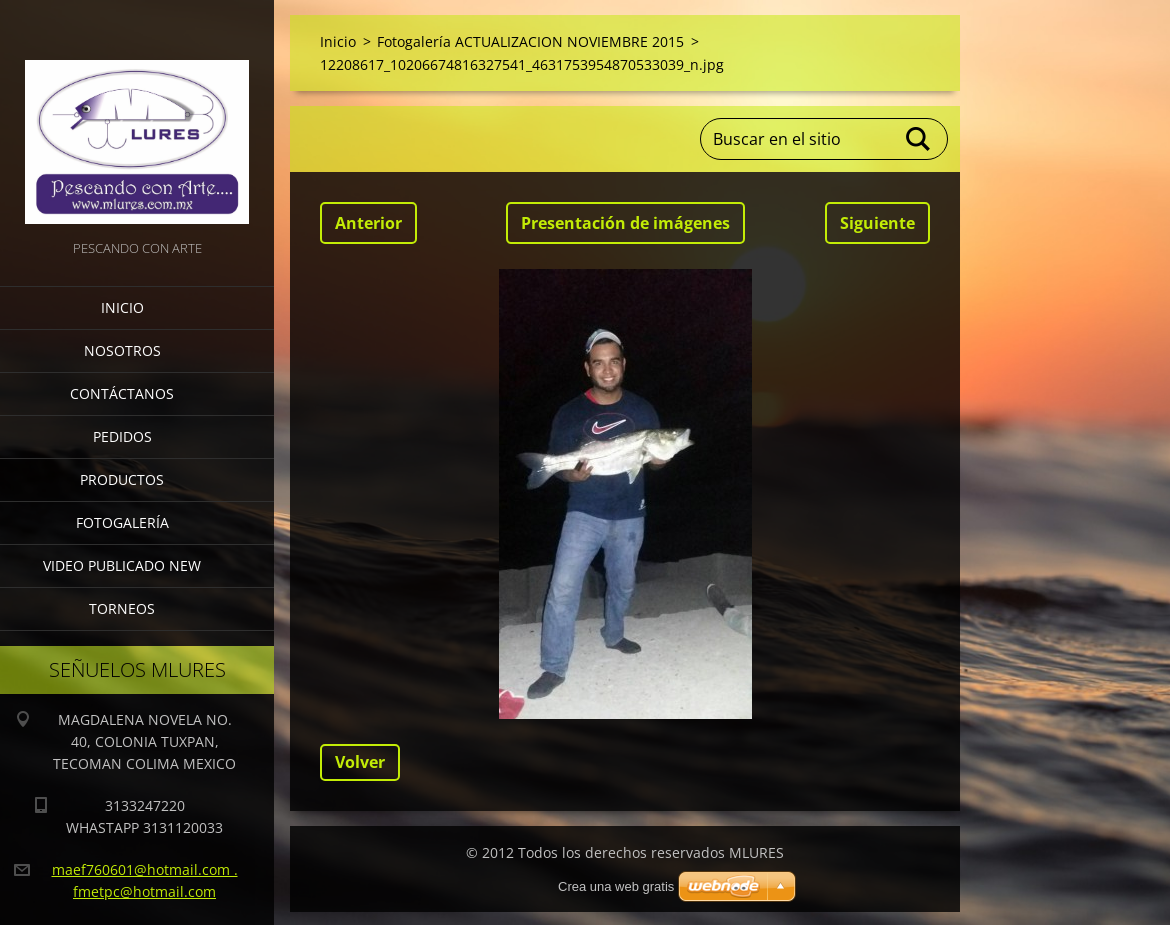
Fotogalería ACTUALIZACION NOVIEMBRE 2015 (530, 41)
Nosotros (122, 350)
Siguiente (877, 223)
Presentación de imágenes (625, 223)
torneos (122, 608)
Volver (360, 762)
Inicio (122, 307)
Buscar (919, 139)
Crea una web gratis (616, 886)
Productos (122, 479)
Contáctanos (122, 393)
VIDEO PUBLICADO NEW (122, 565)
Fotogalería (122, 522)
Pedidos (122, 436)
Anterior (368, 223)
